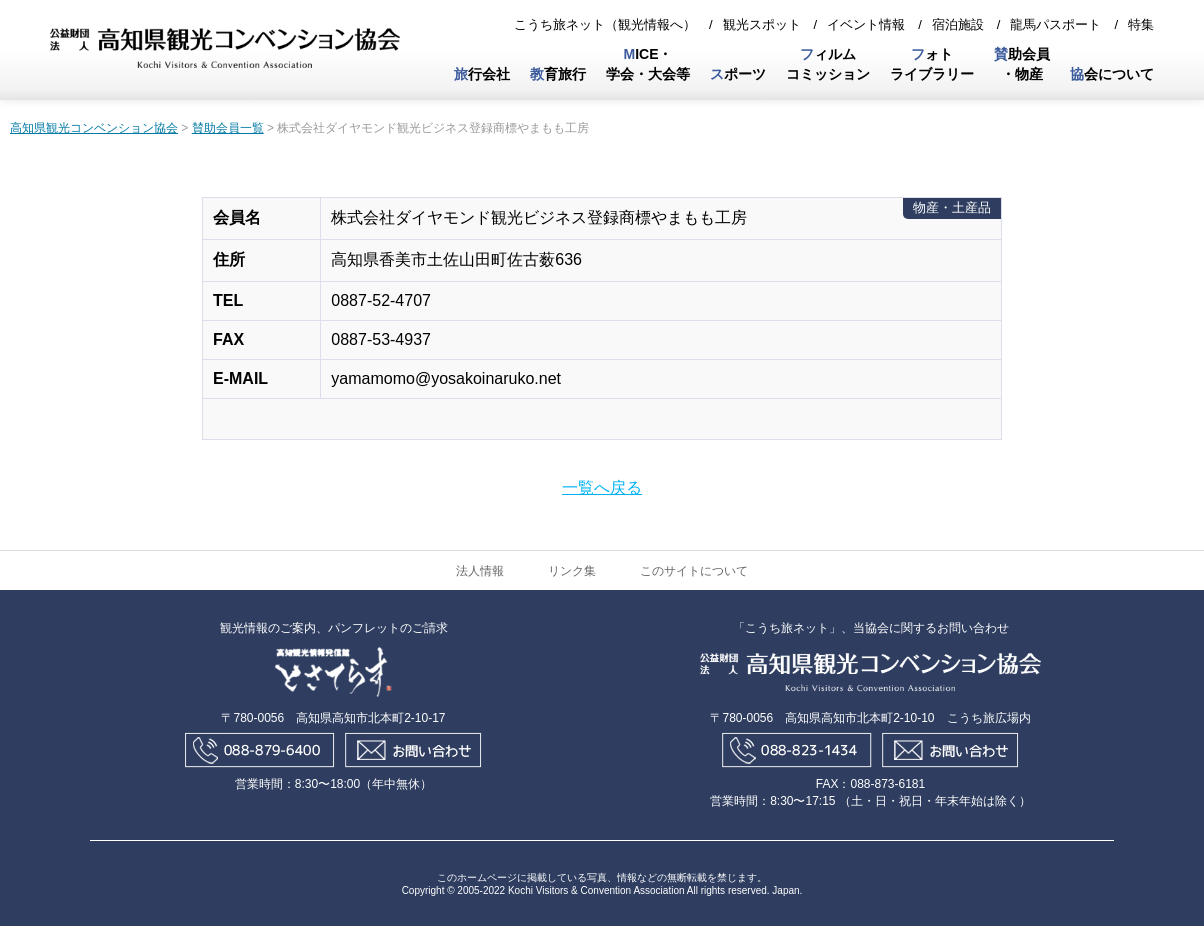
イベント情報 (866, 24)
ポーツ (738, 74)
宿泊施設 (958, 24)
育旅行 (558, 74)
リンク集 (572, 571)
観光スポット (762, 24)
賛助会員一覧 (228, 128)
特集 (1141, 24)
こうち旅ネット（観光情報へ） (605, 24)
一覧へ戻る (602, 487)
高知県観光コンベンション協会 (94, 128)
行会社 (482, 74)
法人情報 (480, 571)
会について (1112, 74)
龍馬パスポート (1055, 24)
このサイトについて (694, 571)
